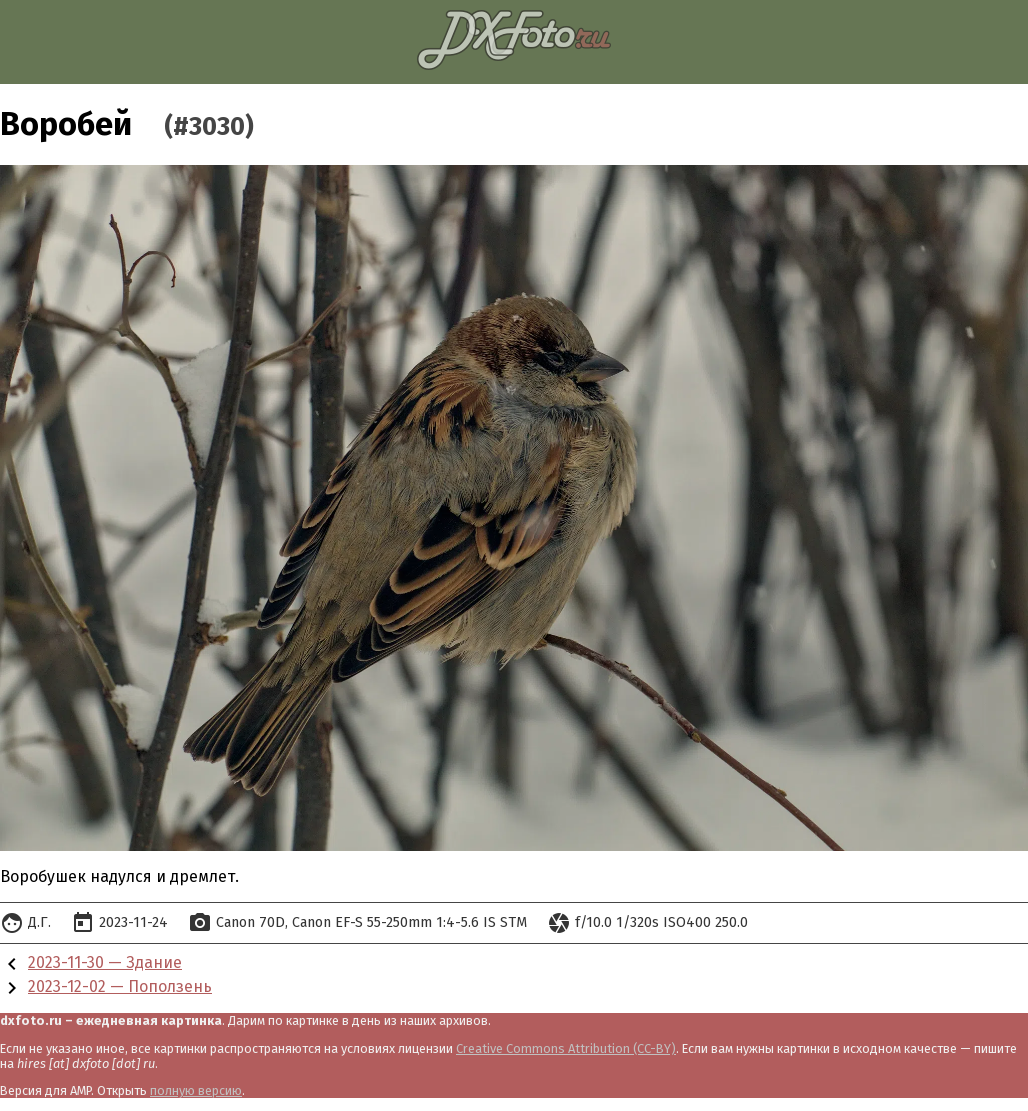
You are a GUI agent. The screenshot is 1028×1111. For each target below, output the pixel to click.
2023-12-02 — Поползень (120, 986)
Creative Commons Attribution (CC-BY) (566, 1048)
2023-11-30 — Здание (105, 962)
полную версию (196, 1090)
